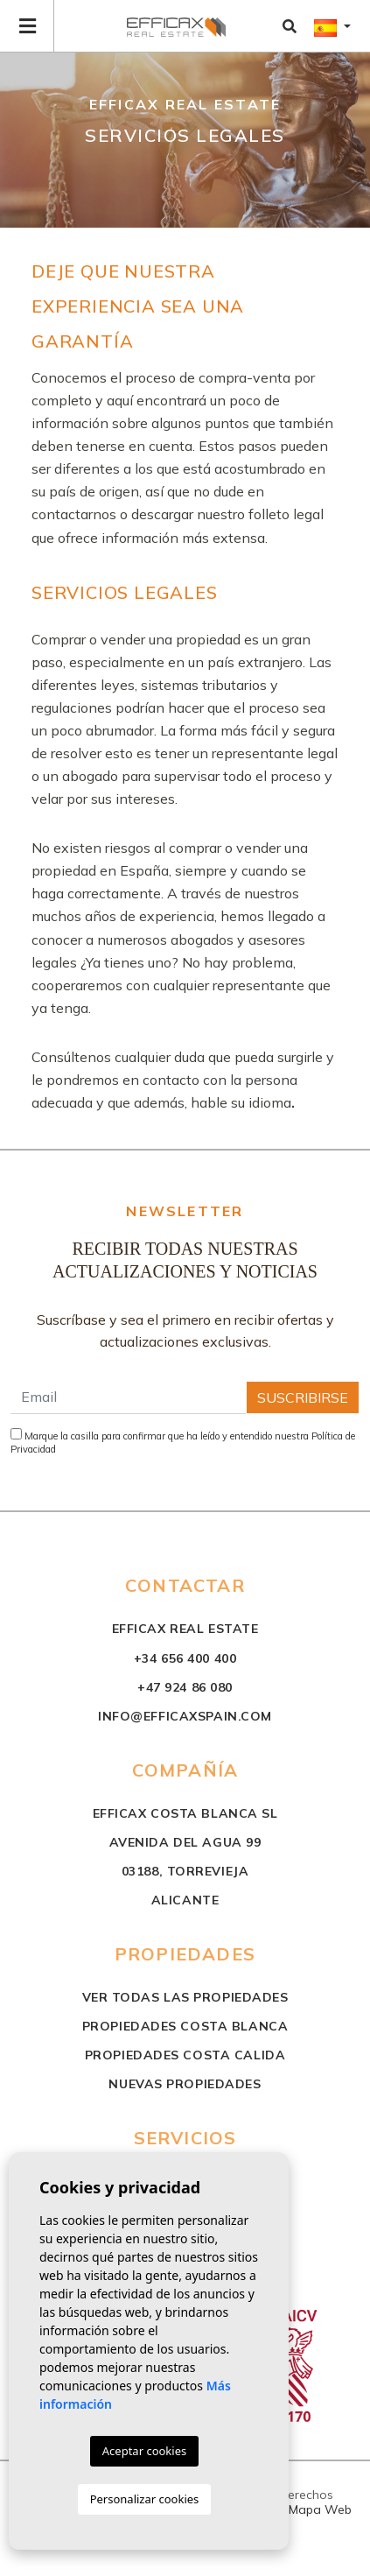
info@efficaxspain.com (185, 1716)
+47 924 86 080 (185, 1687)
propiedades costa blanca (185, 2026)
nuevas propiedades (184, 2084)
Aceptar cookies (144, 2451)
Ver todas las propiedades (185, 1997)
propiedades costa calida (185, 2055)
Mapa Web (320, 2509)
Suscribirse (302, 1397)
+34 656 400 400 (185, 1658)
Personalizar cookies (144, 2499)
